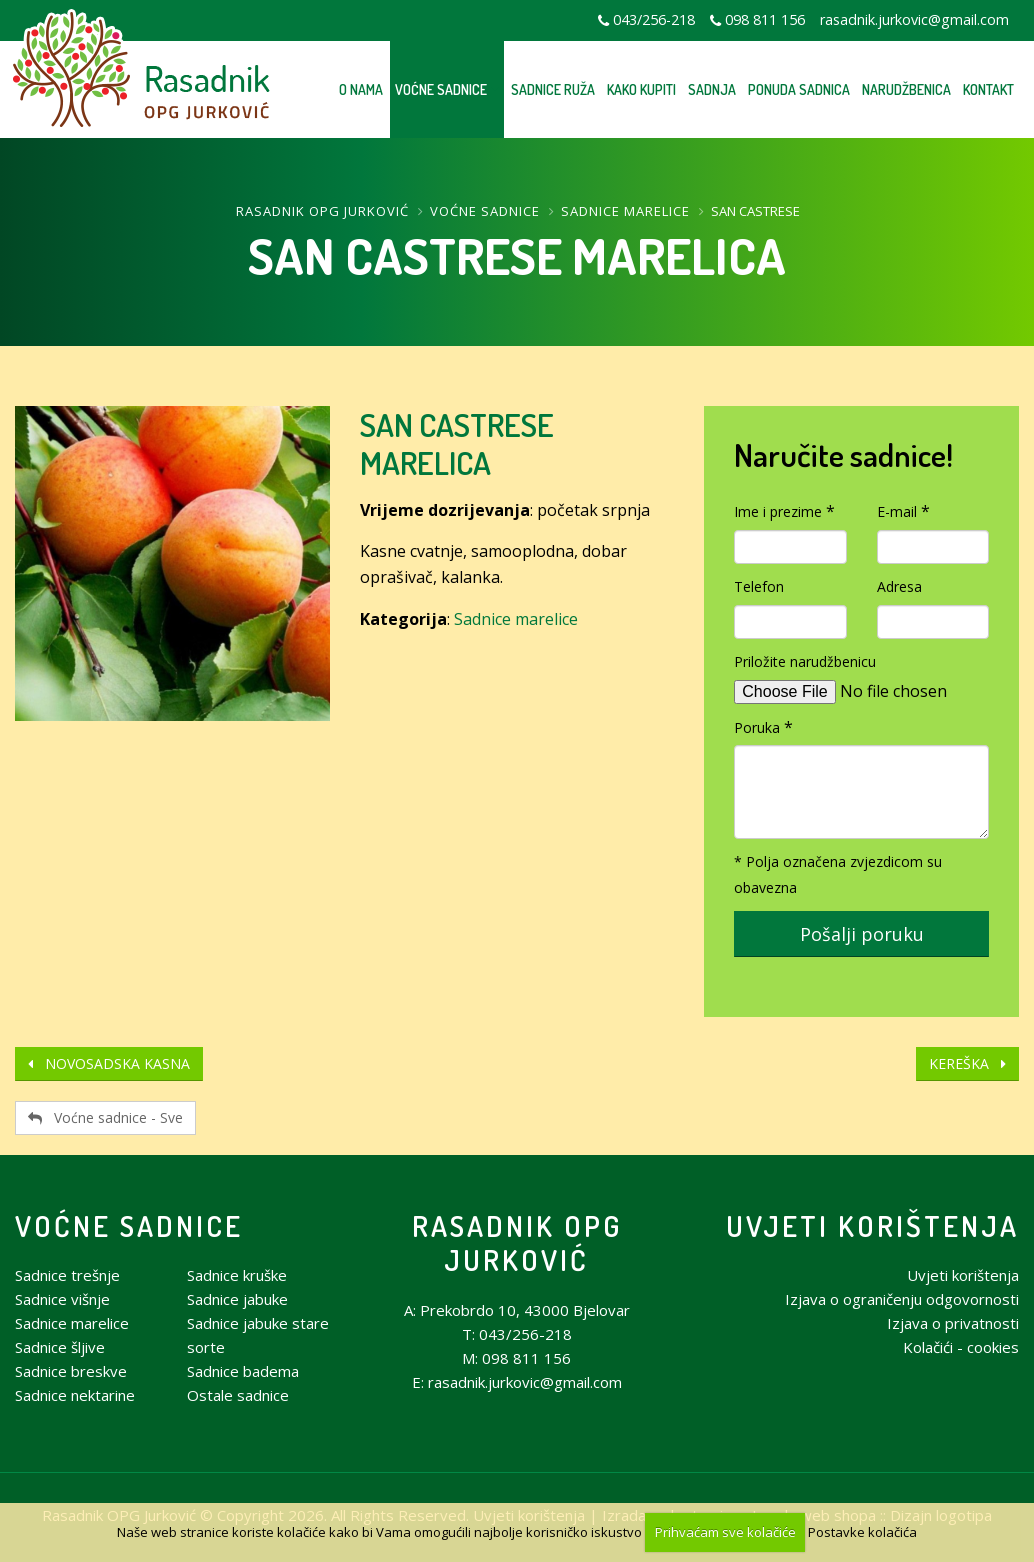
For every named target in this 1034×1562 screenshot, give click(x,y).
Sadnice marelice (625, 211)
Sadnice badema (243, 1371)
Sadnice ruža (553, 89)
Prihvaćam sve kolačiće (725, 1532)
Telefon (759, 586)
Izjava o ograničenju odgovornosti (902, 1299)
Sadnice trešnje (67, 1275)
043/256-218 (654, 19)
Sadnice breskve (71, 1371)
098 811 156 (765, 19)
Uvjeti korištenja (872, 1225)
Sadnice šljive (60, 1347)
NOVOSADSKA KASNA (109, 1063)
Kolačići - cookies (961, 1347)
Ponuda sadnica (799, 89)
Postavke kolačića (862, 1532)
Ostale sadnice (238, 1395)
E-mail (897, 511)
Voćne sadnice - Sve (105, 1117)
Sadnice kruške (237, 1275)
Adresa (899, 586)
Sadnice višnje (62, 1299)
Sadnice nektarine (75, 1395)
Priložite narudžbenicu (805, 661)
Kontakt (988, 89)
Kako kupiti (641, 89)
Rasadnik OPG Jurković (322, 211)
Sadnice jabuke (237, 1299)
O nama (361, 89)
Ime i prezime (778, 511)
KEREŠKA (967, 1063)
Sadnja (712, 89)
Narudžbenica (906, 89)
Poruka (757, 727)
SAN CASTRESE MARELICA (457, 443)
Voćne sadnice (441, 89)
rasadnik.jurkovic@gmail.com (914, 19)
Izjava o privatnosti (953, 1323)
